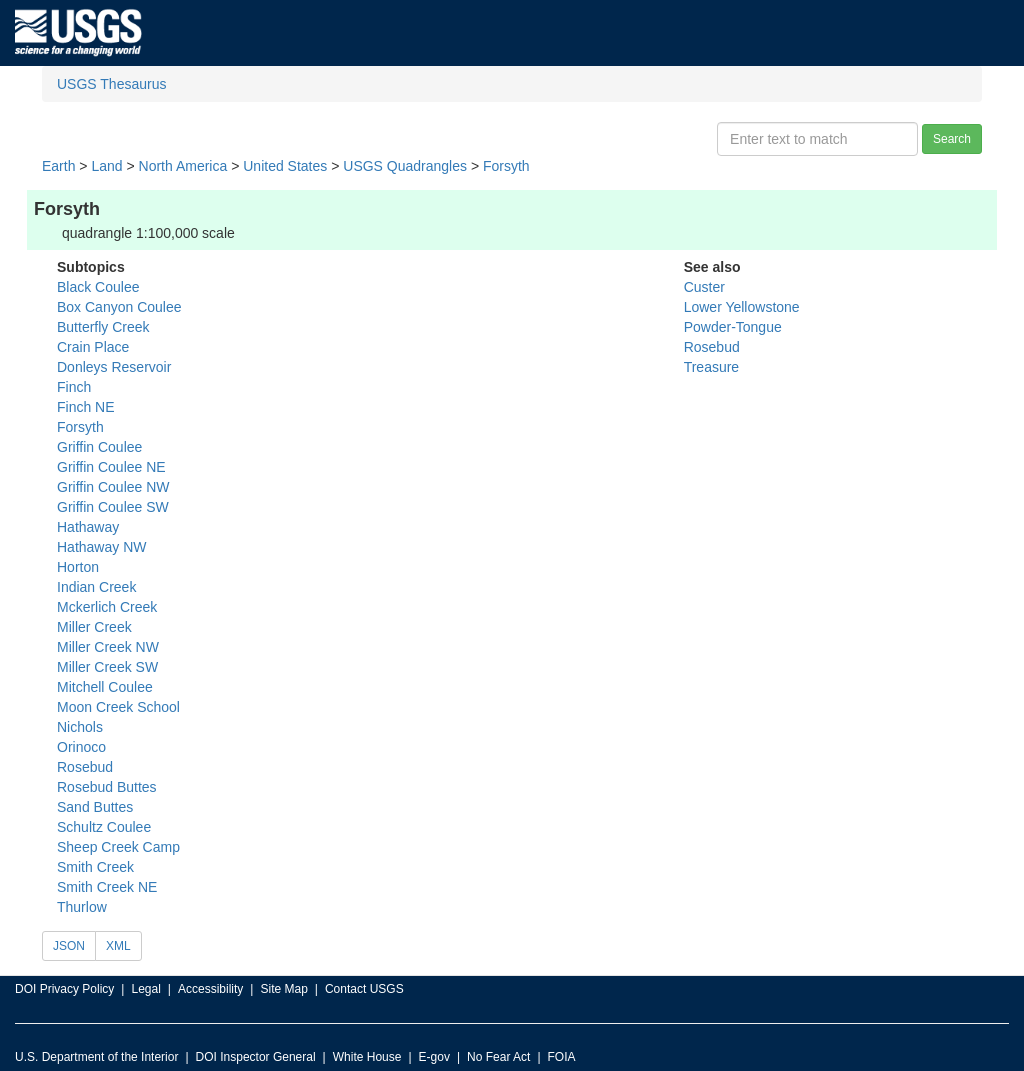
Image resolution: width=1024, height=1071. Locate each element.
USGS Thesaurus (111, 84)
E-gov (434, 1057)
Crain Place (93, 347)
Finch (74, 387)
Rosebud (85, 767)
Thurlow (82, 907)
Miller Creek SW (107, 667)
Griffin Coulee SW (113, 507)
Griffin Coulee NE (111, 467)
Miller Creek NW (108, 647)
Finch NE (86, 407)
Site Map (283, 989)
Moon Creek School (118, 707)
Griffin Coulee (99, 447)
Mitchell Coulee (105, 687)
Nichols (80, 727)
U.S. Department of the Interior (96, 1057)
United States (285, 166)
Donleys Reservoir (114, 367)
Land (106, 166)
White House (367, 1057)
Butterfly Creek (103, 327)
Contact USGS (364, 989)
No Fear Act (498, 1057)
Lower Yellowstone (742, 307)
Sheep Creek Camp (118, 847)
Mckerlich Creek (107, 607)
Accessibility (210, 989)
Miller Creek (94, 627)
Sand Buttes (95, 807)
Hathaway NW (101, 547)
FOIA (562, 1057)
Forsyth (506, 166)
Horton (78, 567)
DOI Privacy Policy (64, 989)
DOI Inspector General (256, 1057)
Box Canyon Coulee (119, 307)
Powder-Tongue (733, 327)
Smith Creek (95, 867)
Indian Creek (96, 587)
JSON (69, 946)
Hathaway (88, 527)
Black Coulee (98, 287)
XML (118, 946)
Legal (145, 989)
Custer (704, 287)
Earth (58, 166)
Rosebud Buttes (107, 787)
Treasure (712, 367)
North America (183, 166)
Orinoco (81, 747)
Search (952, 139)
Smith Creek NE (107, 887)
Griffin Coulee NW (113, 487)
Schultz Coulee (104, 827)
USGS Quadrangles (405, 166)
